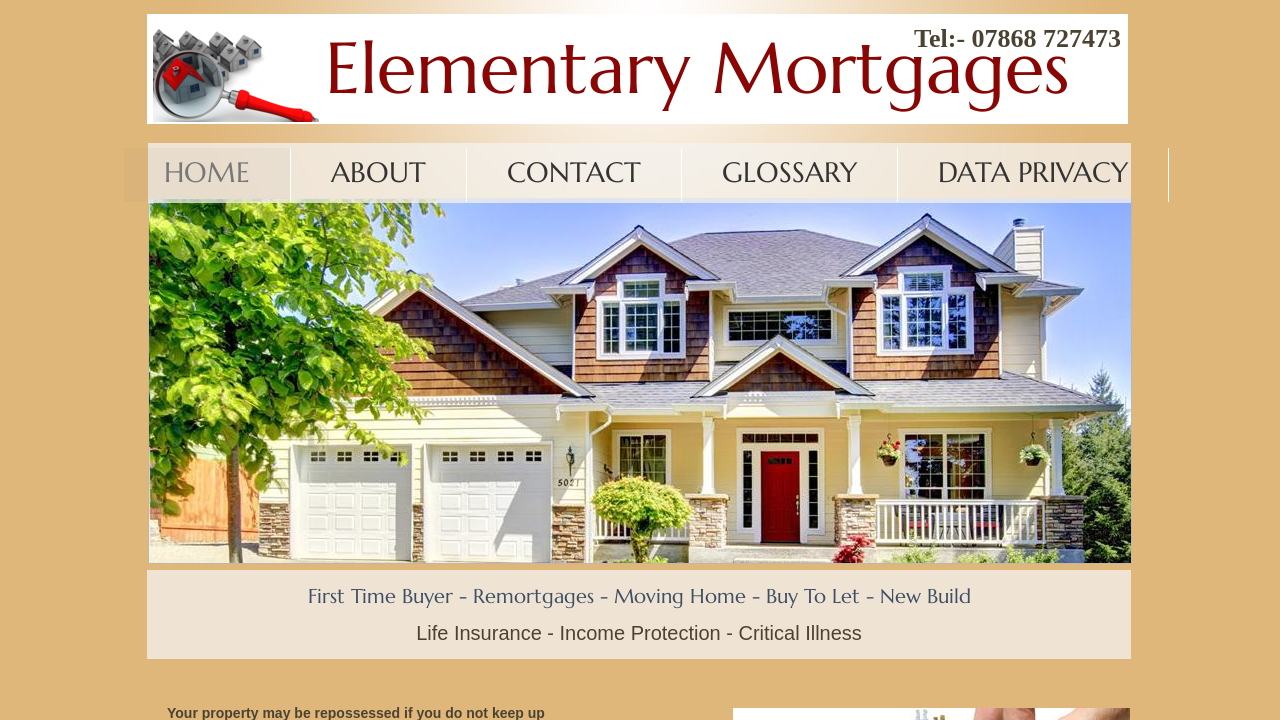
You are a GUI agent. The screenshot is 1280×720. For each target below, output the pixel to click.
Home (207, 172)
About (378, 172)
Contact (574, 172)
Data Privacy (1033, 172)
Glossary (789, 172)
